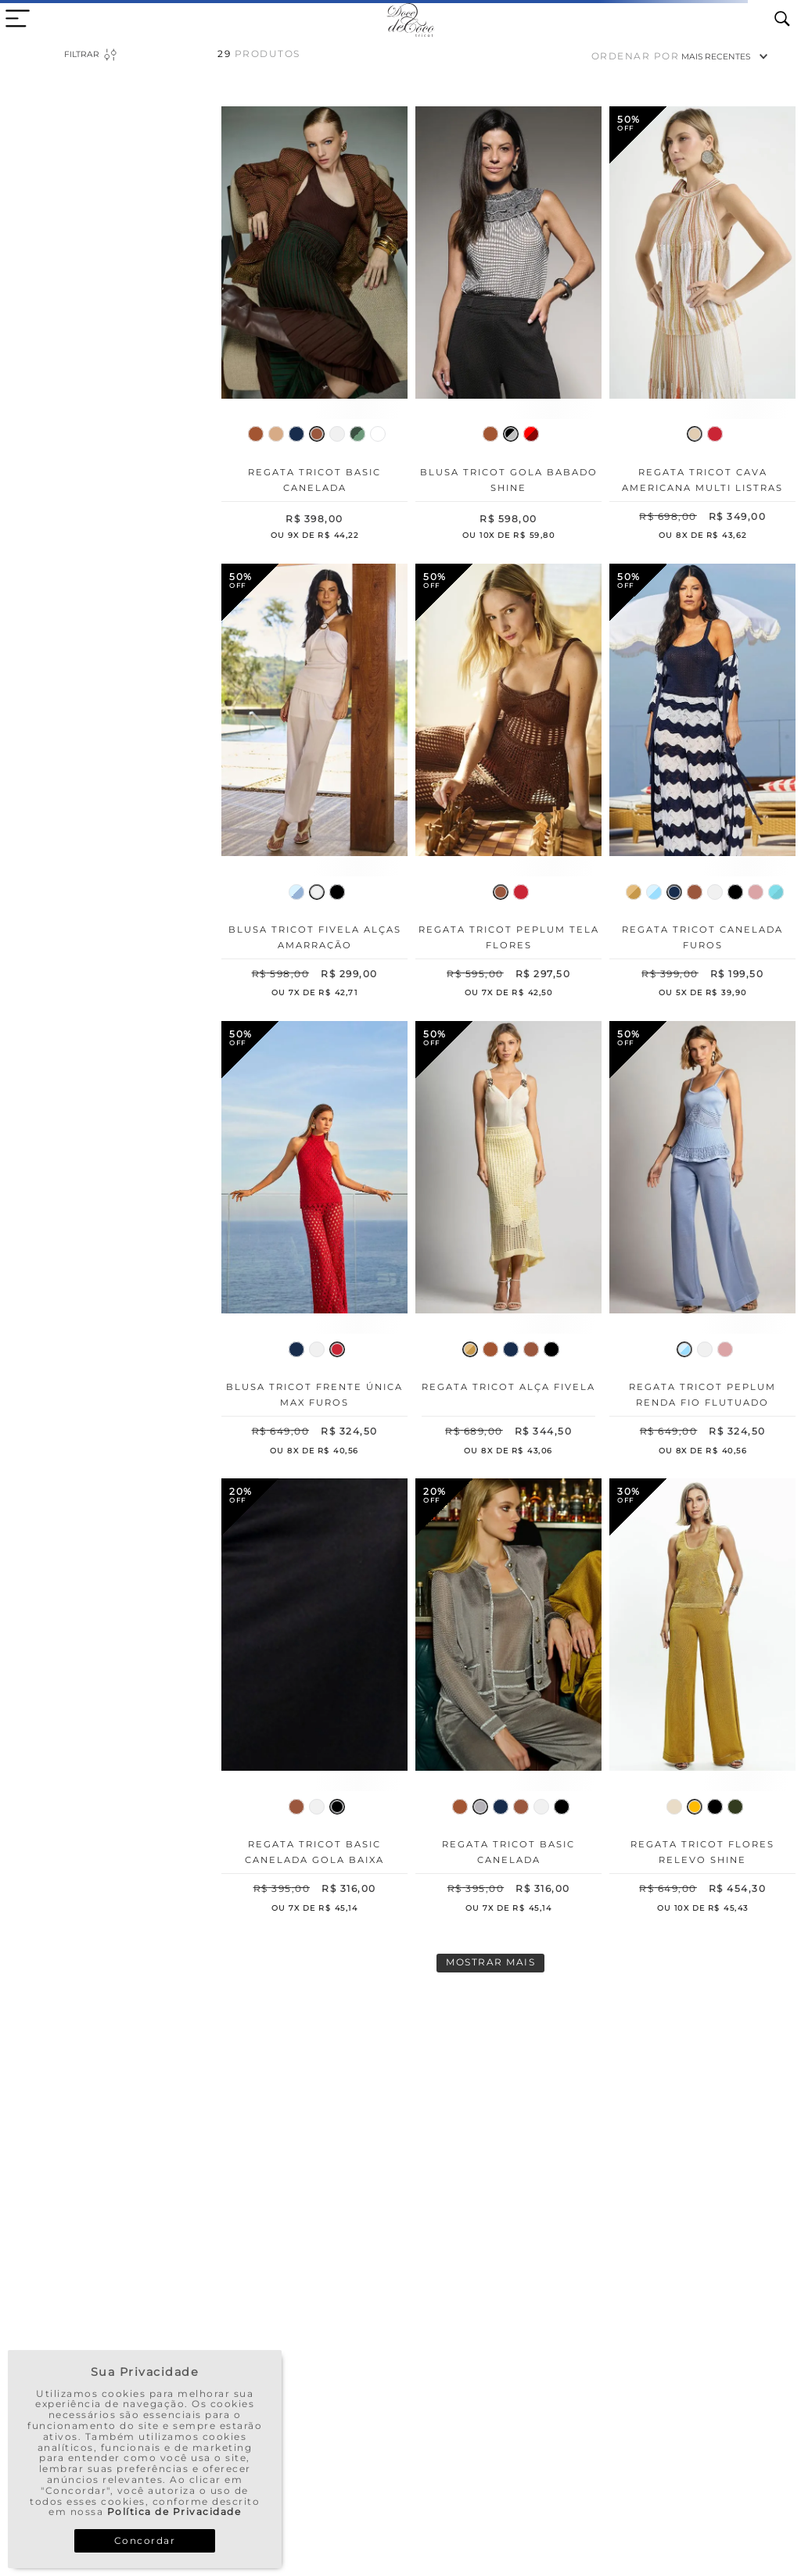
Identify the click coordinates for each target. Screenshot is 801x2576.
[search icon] (782, 19)
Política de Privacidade (174, 2511)
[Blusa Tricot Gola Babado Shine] (508, 326)
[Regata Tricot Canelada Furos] (702, 784)
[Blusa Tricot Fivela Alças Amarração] (314, 784)
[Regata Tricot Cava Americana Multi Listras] (702, 326)
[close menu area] (17, 18)
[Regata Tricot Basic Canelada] (314, 326)
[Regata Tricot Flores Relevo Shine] (702, 1698)
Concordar (145, 2540)
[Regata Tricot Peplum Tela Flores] (508, 784)
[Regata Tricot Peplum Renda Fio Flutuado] (702, 1241)
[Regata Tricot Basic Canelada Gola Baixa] (314, 1698)
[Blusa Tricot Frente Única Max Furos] (314, 1241)
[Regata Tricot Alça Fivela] (508, 1241)
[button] (256, 434)
